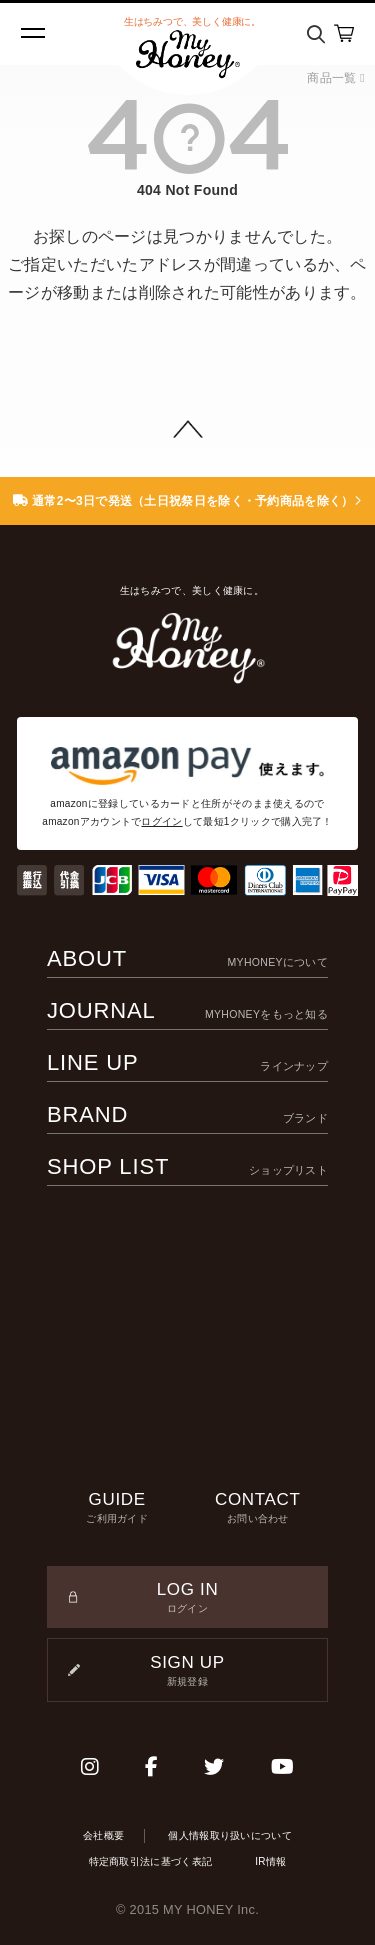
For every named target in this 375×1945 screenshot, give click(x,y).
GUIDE (117, 1508)
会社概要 (103, 1835)
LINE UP (187, 1062)
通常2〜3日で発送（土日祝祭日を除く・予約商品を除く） (187, 501)
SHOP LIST (187, 1166)
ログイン (161, 821)
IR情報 (270, 1861)
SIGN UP (187, 1671)
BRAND (187, 1114)
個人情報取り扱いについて (230, 1835)
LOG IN (187, 1598)
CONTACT (258, 1508)
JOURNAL (187, 1010)
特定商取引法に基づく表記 (151, 1861)
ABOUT (187, 958)
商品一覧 (336, 78)
